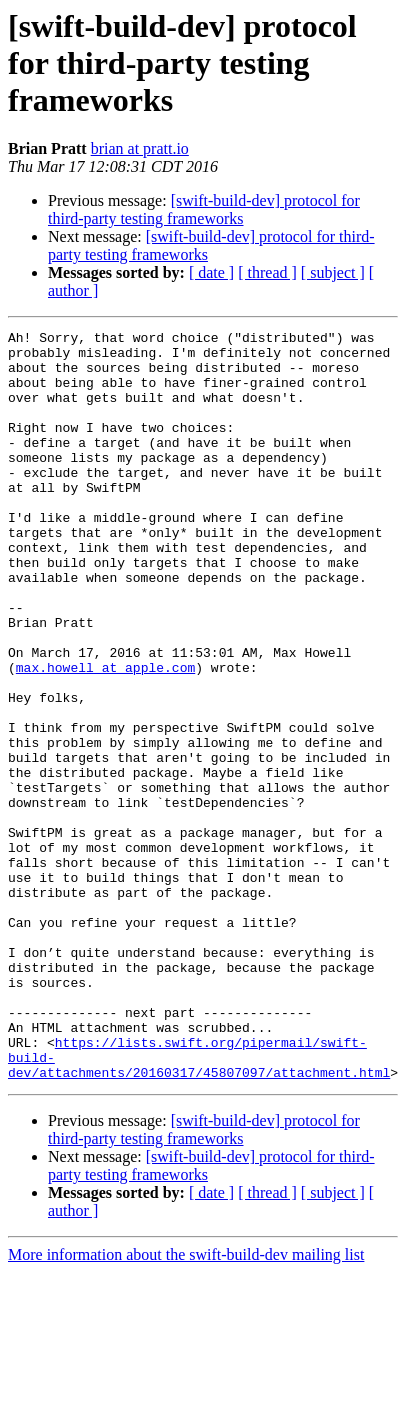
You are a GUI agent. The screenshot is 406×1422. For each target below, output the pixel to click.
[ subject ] (333, 272)
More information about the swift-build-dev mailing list (186, 1404)
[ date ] (211, 272)
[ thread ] (267, 272)
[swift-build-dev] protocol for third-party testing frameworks (204, 209)
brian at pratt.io (140, 148)
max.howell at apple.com (105, 736)
